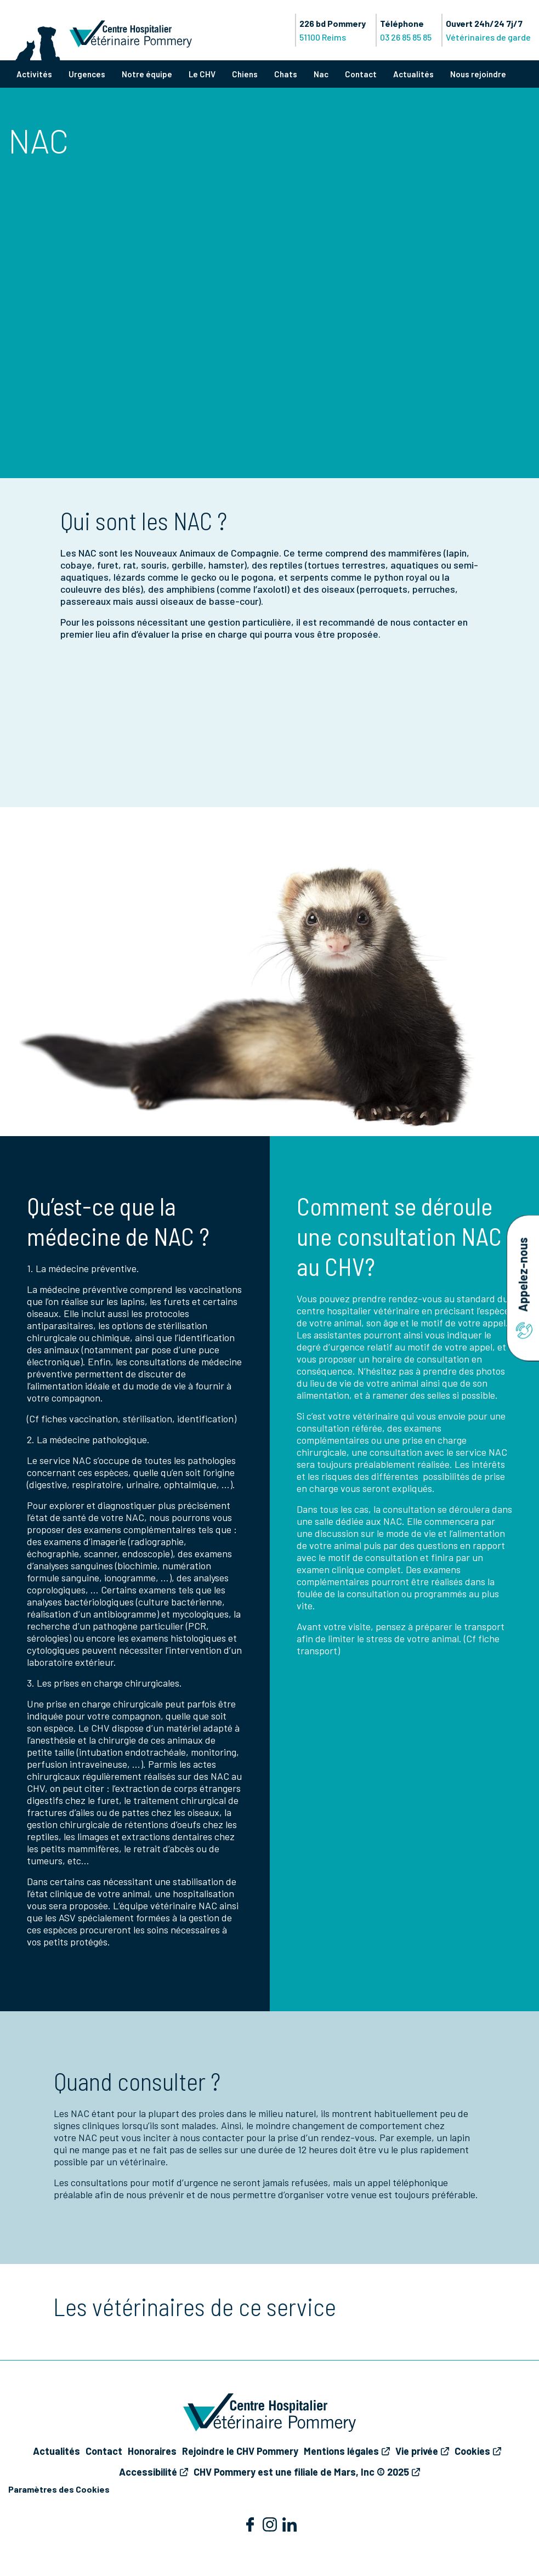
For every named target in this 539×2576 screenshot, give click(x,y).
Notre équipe (147, 74)
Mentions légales (341, 2451)
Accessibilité (148, 2472)
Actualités (413, 74)
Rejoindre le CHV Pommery (240, 2451)
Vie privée (416, 2451)
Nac (321, 74)
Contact (361, 74)
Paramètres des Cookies (59, 2489)
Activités (34, 74)
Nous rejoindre (478, 74)
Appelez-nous (522, 1288)
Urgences (87, 74)
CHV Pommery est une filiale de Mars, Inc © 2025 (301, 2472)
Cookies (472, 2451)
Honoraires (152, 2451)
